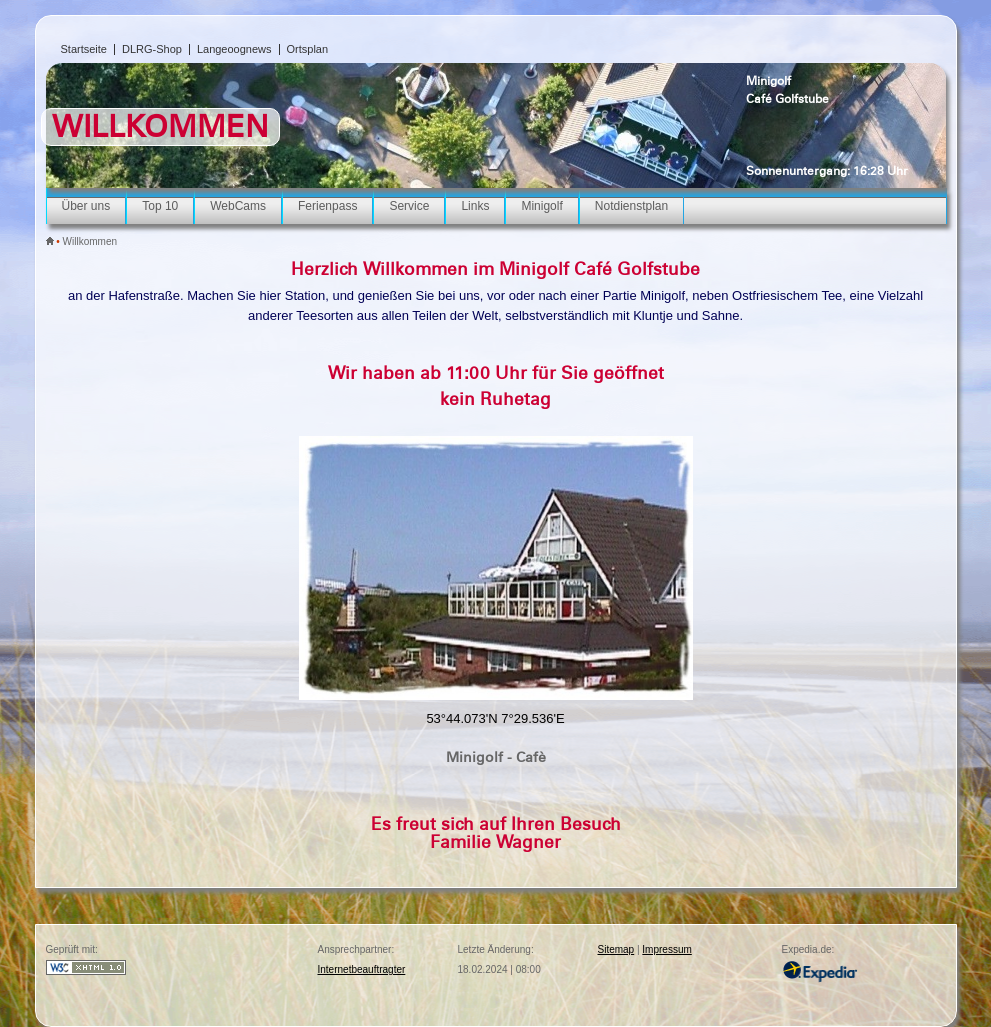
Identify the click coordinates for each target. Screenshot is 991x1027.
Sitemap (616, 949)
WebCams (238, 206)
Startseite (84, 49)
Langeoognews (234, 49)
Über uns (86, 206)
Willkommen (90, 241)
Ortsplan (308, 49)
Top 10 (160, 206)
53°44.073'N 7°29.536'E (495, 718)
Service (409, 206)
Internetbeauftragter (362, 969)
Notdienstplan (631, 206)
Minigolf (768, 81)
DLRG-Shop (152, 49)
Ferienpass (327, 206)
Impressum (666, 949)
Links (475, 206)
